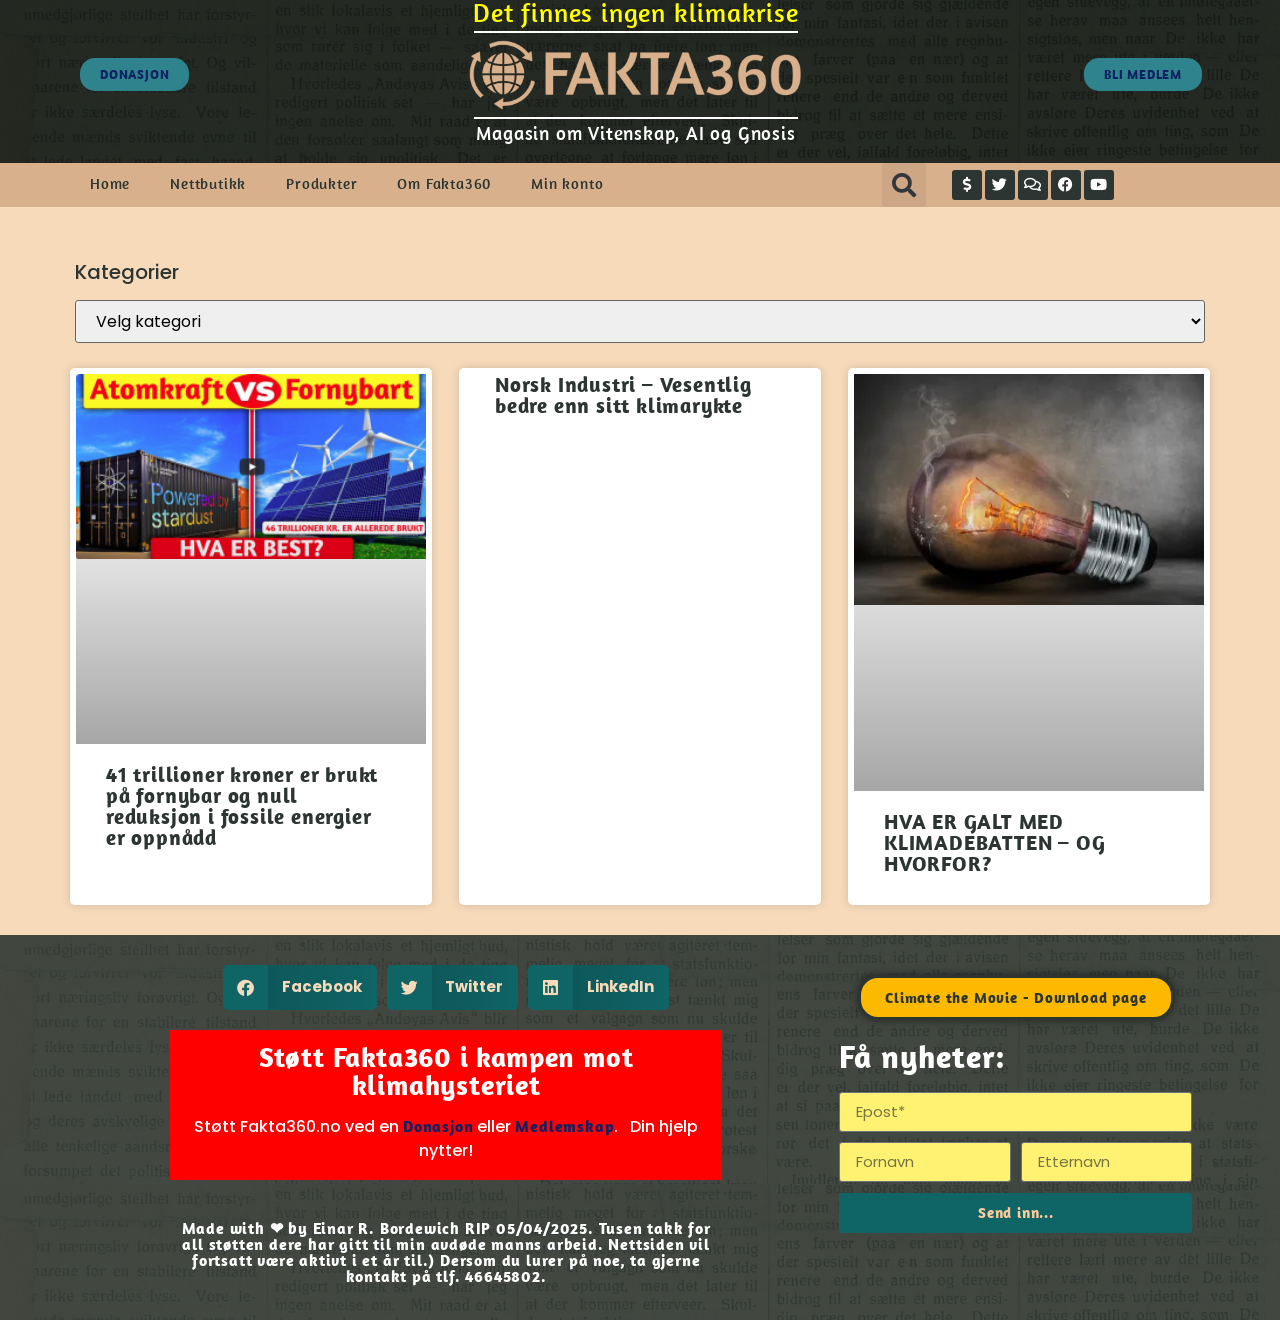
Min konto (567, 183)
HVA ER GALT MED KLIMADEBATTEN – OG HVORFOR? (994, 842)
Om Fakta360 (444, 183)
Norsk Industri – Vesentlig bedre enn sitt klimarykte (623, 394)
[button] (904, 185)
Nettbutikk (208, 183)
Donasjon (438, 1126)
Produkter (321, 183)
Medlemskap (564, 1126)
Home (110, 183)
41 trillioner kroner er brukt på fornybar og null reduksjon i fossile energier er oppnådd (242, 805)
